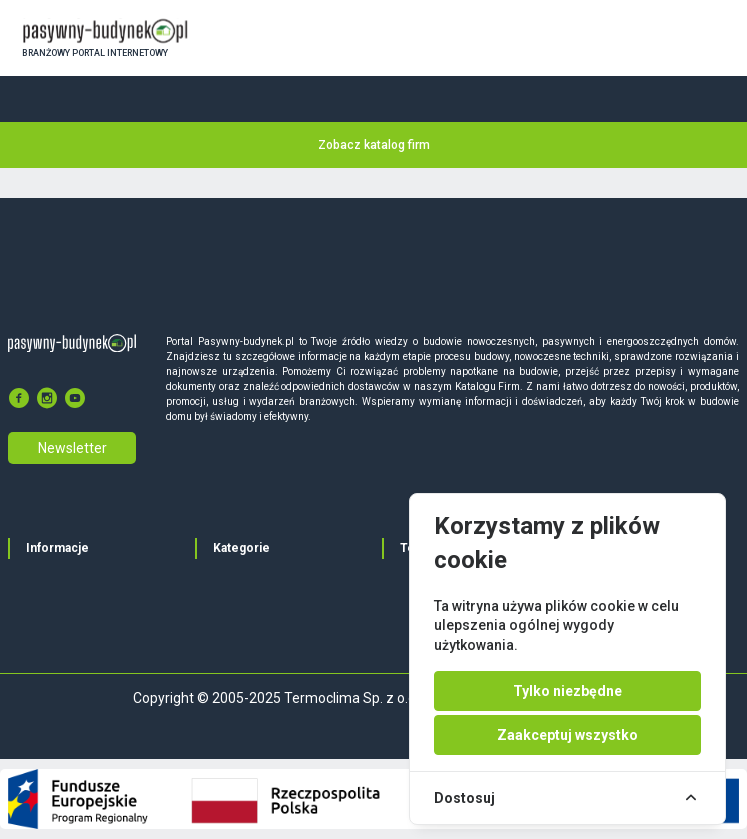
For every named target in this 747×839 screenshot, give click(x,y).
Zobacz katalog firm (374, 145)
